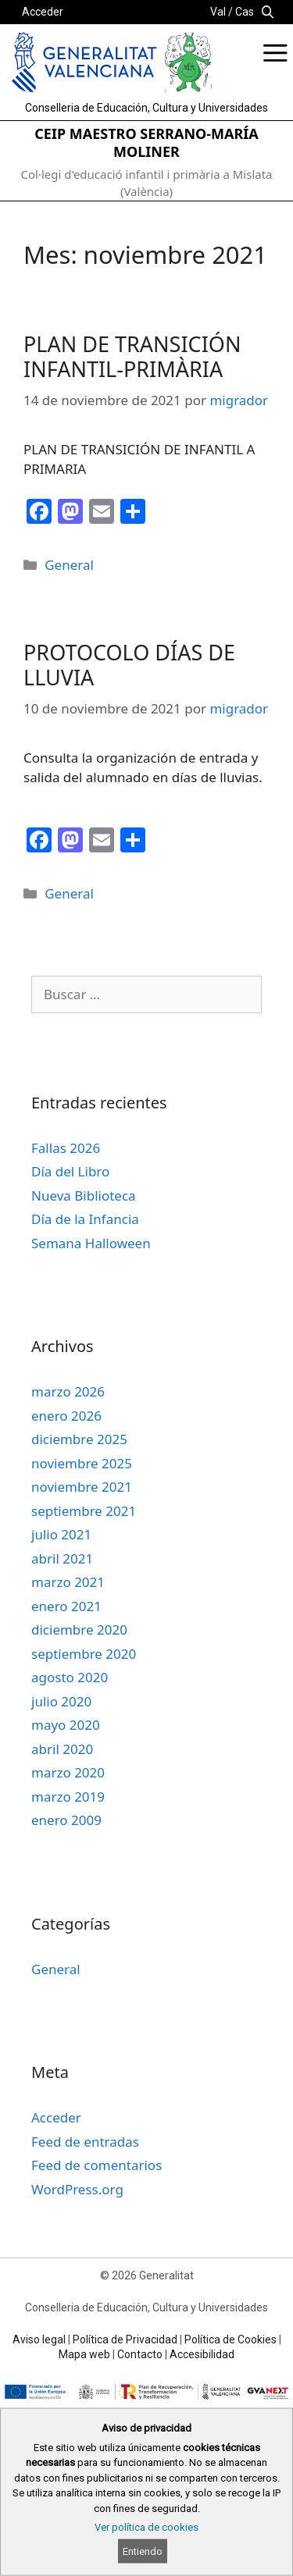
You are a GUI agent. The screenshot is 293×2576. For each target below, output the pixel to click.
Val (218, 11)
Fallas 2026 (65, 1148)
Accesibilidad (202, 2354)
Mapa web (84, 2354)
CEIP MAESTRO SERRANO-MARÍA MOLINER (146, 142)
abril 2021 (62, 1558)
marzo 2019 (68, 1797)
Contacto (140, 2354)
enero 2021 (66, 1606)
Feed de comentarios (96, 2165)
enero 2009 (66, 1820)
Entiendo (143, 2551)
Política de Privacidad (125, 2339)
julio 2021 (61, 1534)
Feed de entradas (85, 2142)
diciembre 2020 (79, 1629)
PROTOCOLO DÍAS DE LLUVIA (129, 665)
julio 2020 (61, 1701)
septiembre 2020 (83, 1654)
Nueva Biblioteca (83, 1195)
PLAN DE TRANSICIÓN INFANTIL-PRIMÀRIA (132, 356)
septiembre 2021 (83, 1511)
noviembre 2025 (81, 1463)
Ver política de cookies (146, 2527)
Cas (244, 11)
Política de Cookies (230, 2339)
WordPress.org (77, 2189)
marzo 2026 (68, 1391)
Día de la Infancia (85, 1219)
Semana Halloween (91, 1243)
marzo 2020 (68, 1772)
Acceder (42, 11)
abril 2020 (62, 1749)
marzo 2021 (68, 1582)
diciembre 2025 (79, 1439)
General (69, 565)
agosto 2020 (69, 1677)
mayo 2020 (65, 1725)
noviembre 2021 (81, 1487)
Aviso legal (39, 2339)
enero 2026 (66, 1416)
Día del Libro (70, 1171)
